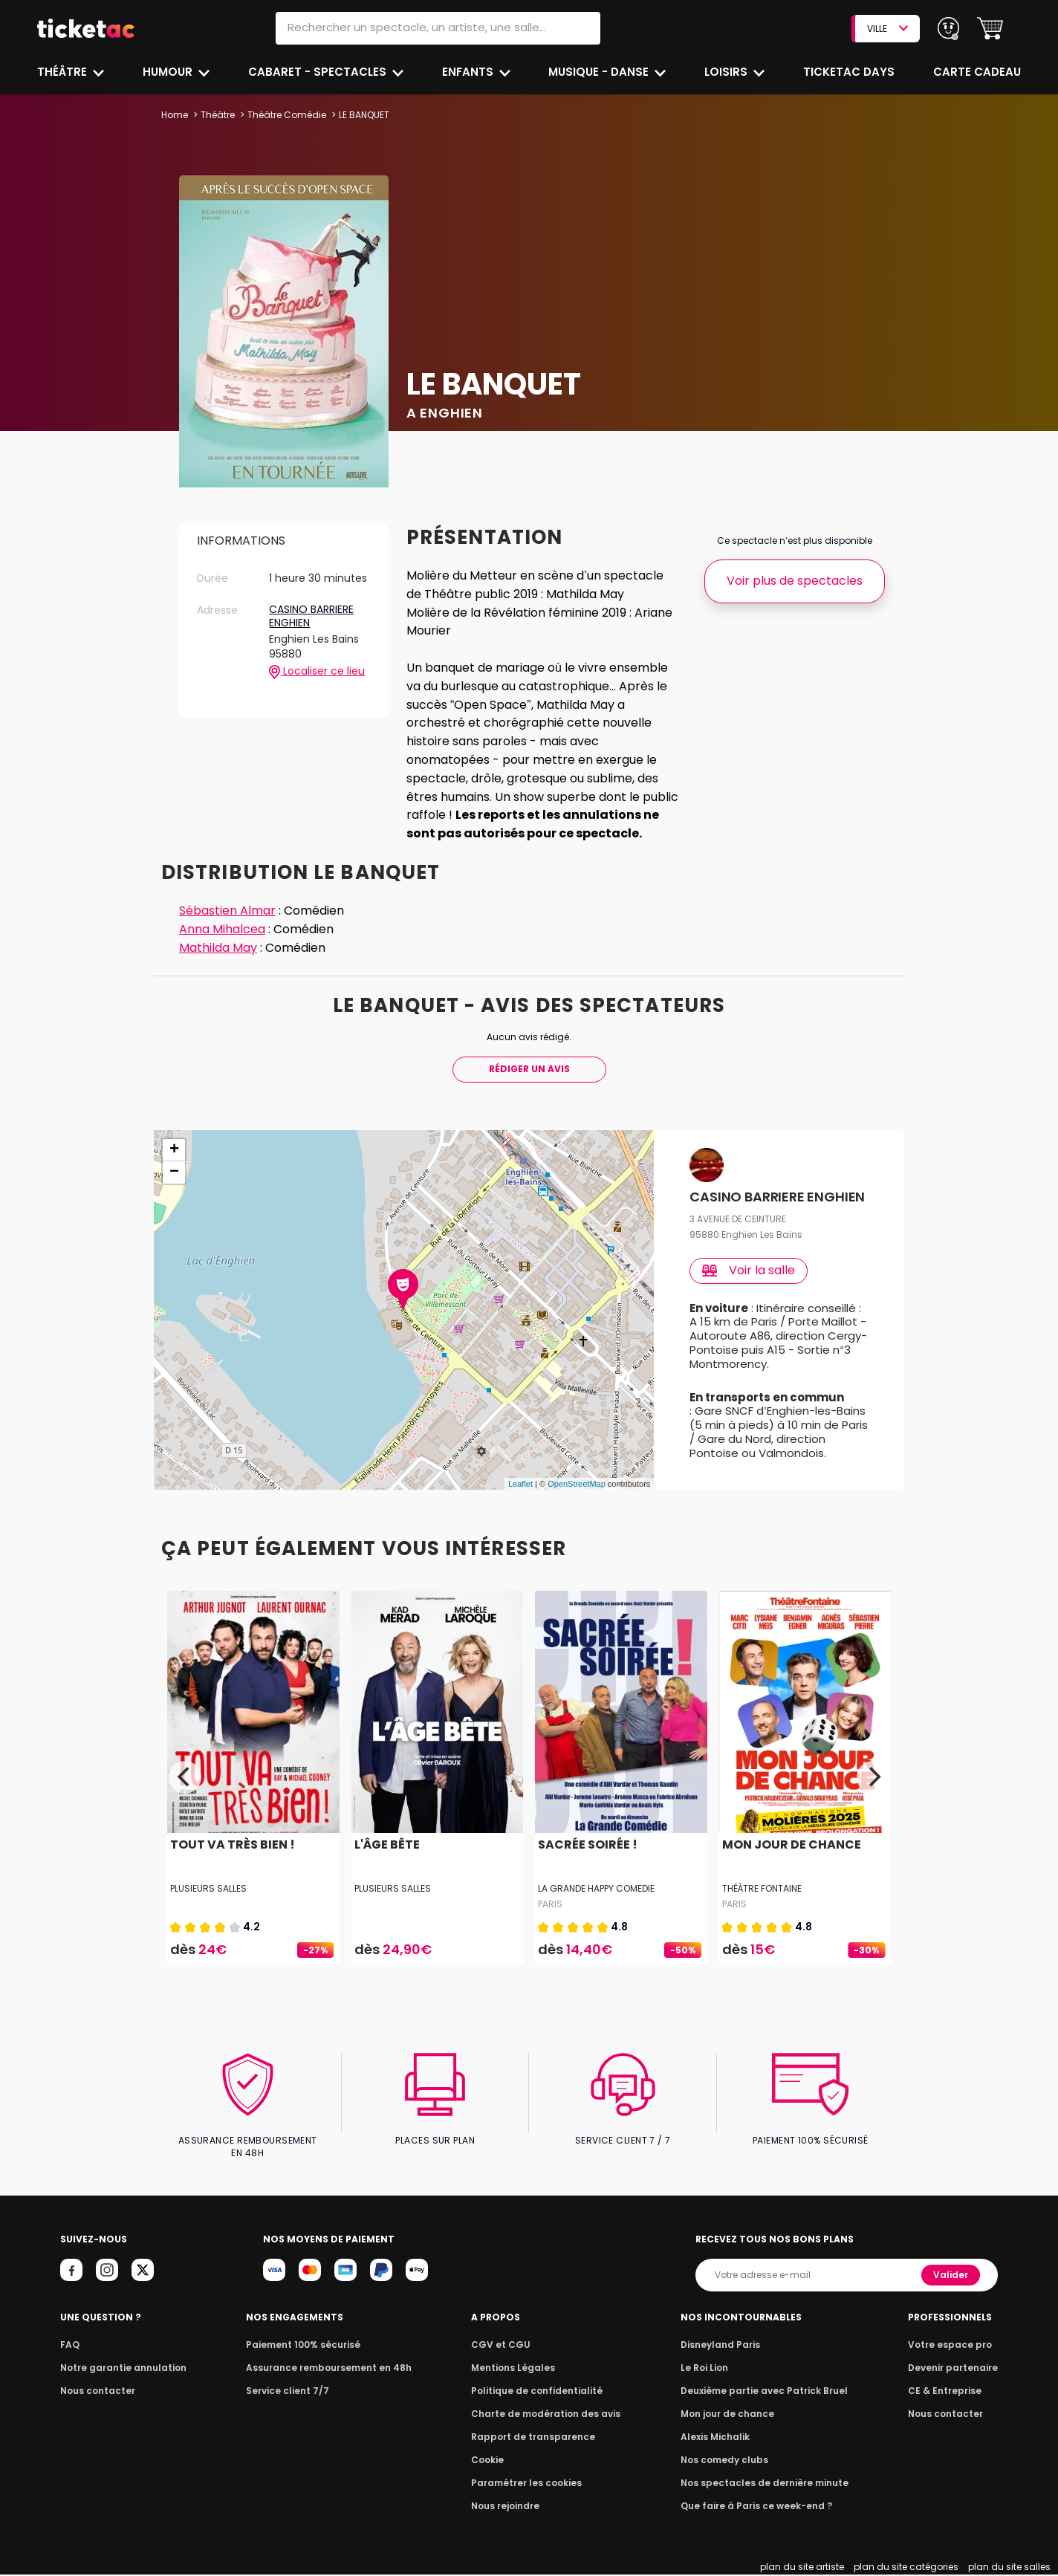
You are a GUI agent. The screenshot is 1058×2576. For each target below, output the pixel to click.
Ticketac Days (850, 72)
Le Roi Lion (708, 2369)
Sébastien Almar (227, 910)
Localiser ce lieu (317, 671)
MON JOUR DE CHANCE (789, 1858)
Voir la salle (749, 1270)
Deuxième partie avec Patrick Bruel (764, 2392)
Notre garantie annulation (119, 2369)
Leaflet (520, 1497)
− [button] (174, 1172)
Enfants (468, 72)
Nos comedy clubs (726, 2461)
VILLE (887, 28)
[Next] (873, 1790)
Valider (951, 2276)
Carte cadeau (978, 72)
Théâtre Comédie (286, 114)
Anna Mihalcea (223, 929)
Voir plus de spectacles (794, 580)
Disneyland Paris (723, 2346)
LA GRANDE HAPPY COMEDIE (598, 1901)
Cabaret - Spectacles (319, 72)
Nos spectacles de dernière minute (764, 2484)
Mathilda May (219, 947)
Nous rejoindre (509, 2507)
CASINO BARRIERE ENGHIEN (313, 616)
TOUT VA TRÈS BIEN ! (229, 1858)
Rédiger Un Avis (528, 1068)
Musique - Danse (601, 72)
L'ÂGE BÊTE (386, 1858)
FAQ (69, 2346)
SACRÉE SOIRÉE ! (586, 1858)
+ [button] (174, 1150)
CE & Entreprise (946, 2392)
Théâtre (62, 72)
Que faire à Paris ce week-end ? (756, 2507)
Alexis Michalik (718, 2438)
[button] (990, 28)
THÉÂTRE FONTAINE (762, 1901)
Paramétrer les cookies (528, 2484)
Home (174, 114)
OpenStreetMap (577, 1497)
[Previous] (185, 1790)
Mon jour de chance (729, 2415)
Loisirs (729, 72)
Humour (169, 72)
